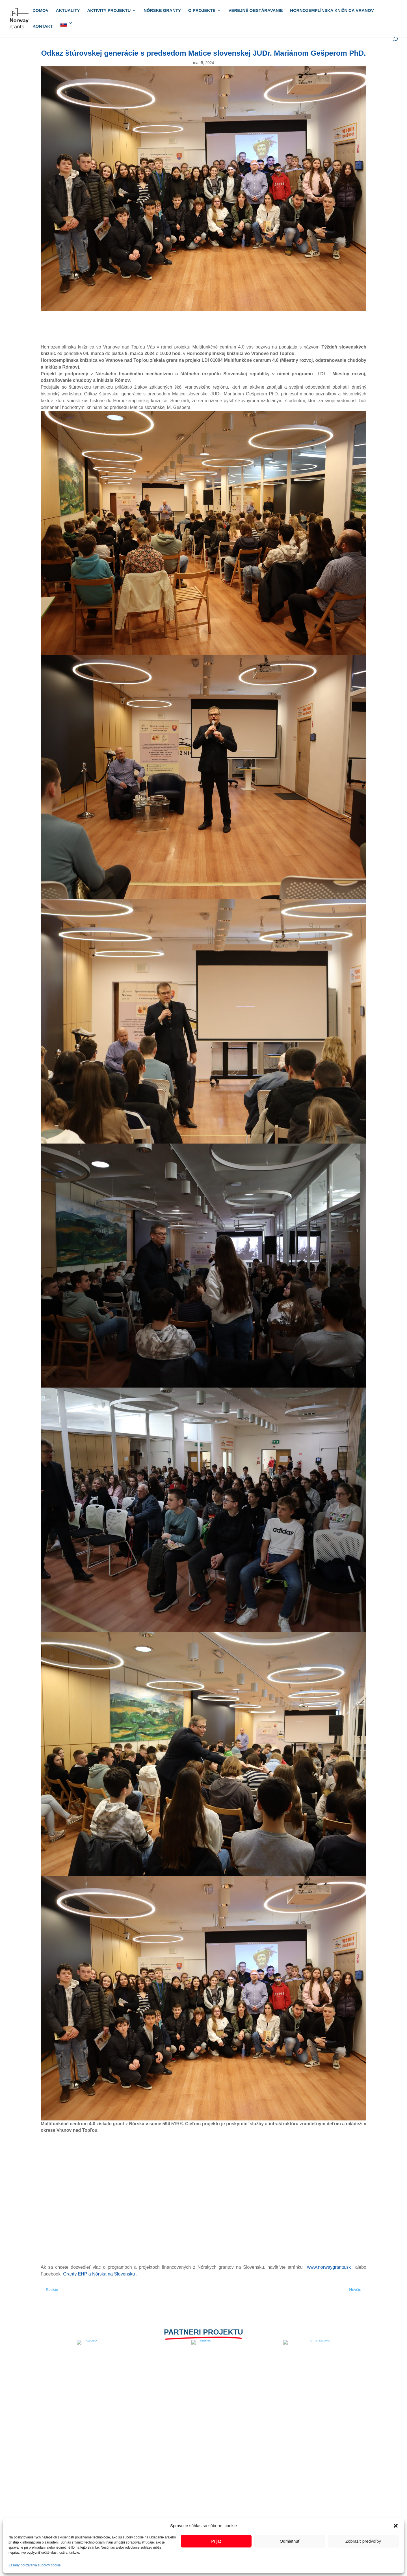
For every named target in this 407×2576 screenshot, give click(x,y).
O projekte (202, 10)
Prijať (216, 2541)
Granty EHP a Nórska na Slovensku (99, 2274)
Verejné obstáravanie (255, 10)
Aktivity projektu (109, 10)
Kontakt (43, 26)
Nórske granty (162, 10)
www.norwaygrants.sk (330, 2267)
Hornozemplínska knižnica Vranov (332, 10)
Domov (41, 10)
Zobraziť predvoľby (363, 2541)
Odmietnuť (290, 2541)
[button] (396, 2526)
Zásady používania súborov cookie (34, 2565)
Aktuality (68, 10)
